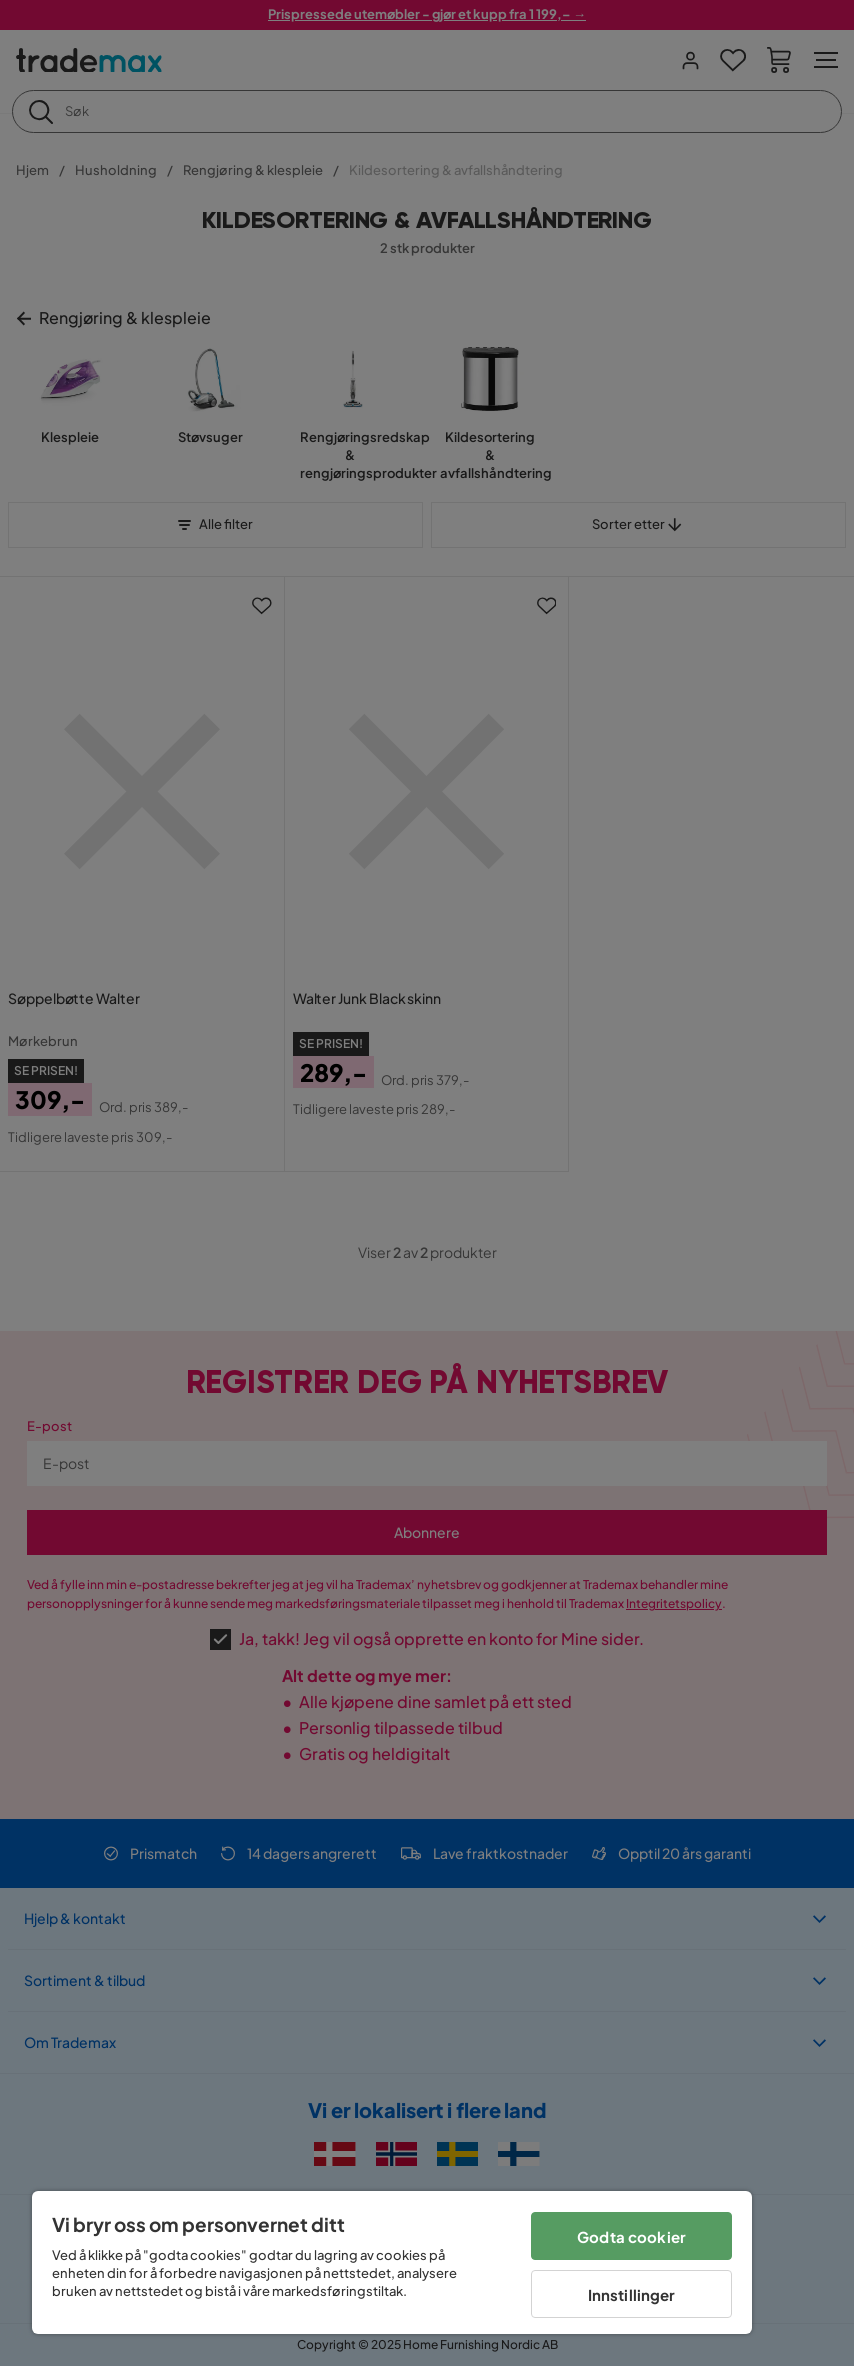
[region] (392, 2262)
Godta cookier (631, 2236)
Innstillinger (632, 2294)
